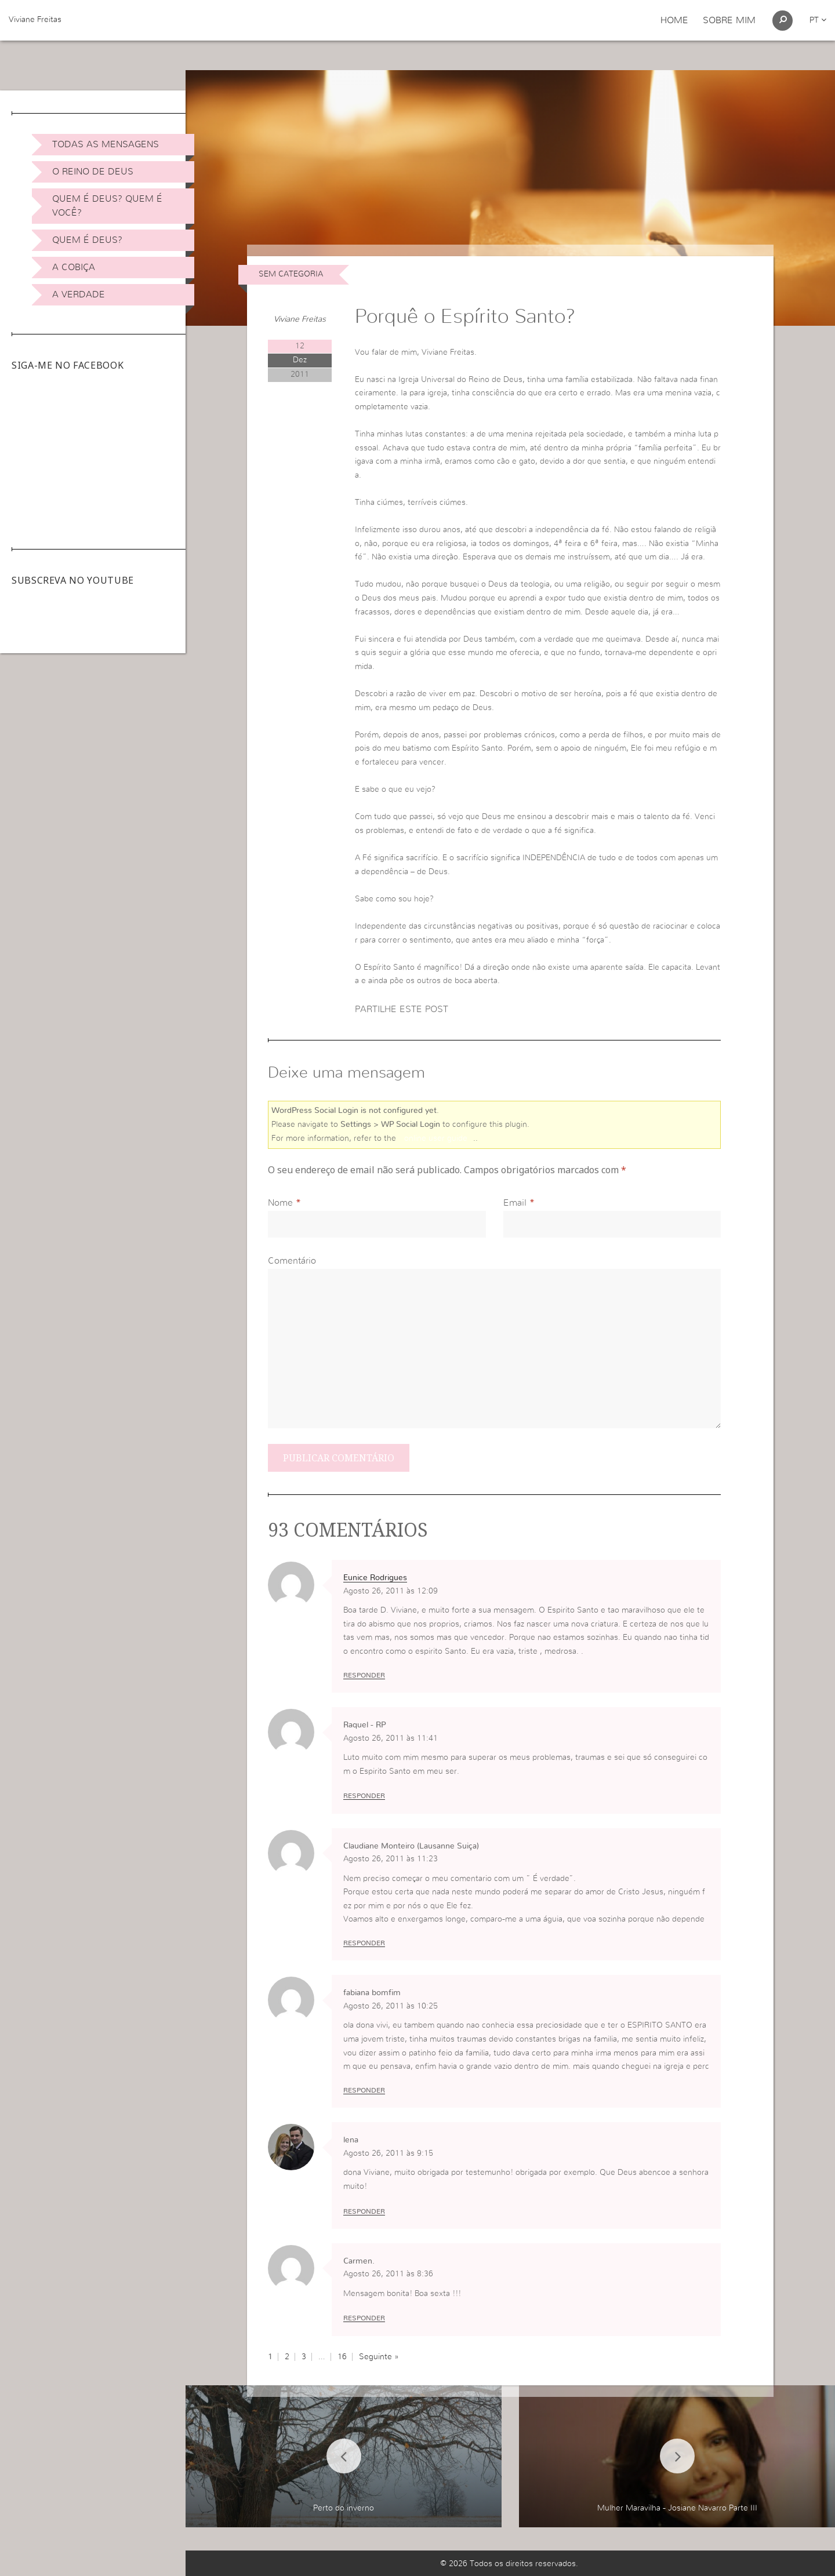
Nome (280, 1202)
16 (342, 2357)
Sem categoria (291, 274)
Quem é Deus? (87, 240)
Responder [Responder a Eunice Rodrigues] (364, 1675)
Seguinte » (379, 2357)
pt (817, 20)
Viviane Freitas (35, 20)
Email (515, 1202)
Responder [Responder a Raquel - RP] (364, 1795)
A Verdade (78, 294)
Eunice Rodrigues (375, 1578)
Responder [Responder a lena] (364, 2211)
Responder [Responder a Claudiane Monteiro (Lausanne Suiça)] (364, 1943)
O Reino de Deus (92, 171)
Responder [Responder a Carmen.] (364, 2318)
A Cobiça (73, 267)
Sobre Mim (729, 20)
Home (674, 20)
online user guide (435, 1138)
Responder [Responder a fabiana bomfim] (364, 2090)
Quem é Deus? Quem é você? (107, 205)
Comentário (292, 1260)
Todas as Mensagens (105, 144)
